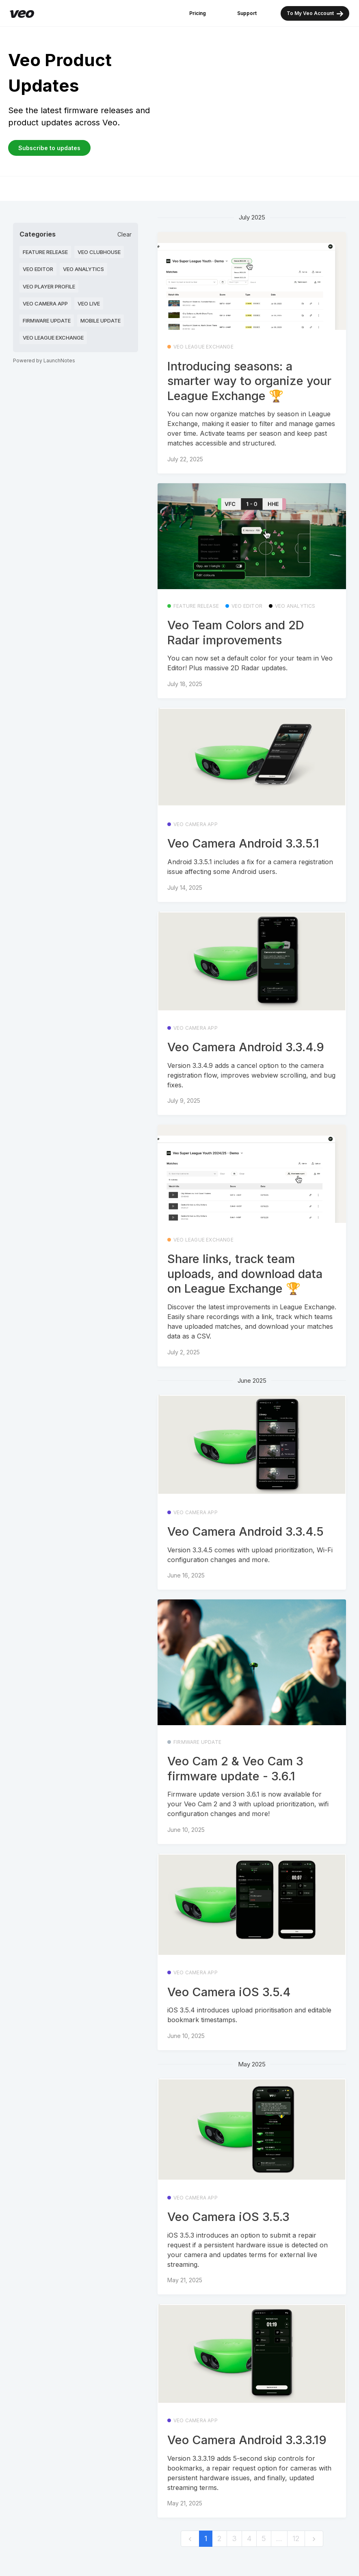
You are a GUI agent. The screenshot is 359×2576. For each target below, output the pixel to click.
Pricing (197, 13)
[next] (314, 2539)
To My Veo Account (315, 13)
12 (296, 2538)
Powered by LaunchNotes (44, 360)
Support (247, 13)
